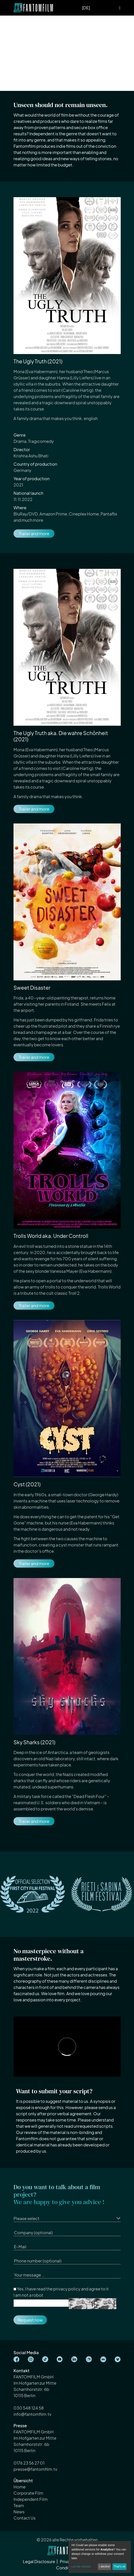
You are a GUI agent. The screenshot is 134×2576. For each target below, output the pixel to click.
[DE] (86, 7)
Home (20, 2486)
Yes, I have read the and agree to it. (62, 2288)
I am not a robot (28, 2295)
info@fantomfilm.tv (32, 2414)
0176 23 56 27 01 (29, 2462)
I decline (104, 2566)
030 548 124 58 (29, 2407)
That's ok (119, 2566)
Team (19, 2505)
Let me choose (81, 2566)
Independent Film (31, 2499)
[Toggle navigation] (119, 7)
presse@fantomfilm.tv (35, 2469)
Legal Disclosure (39, 2561)
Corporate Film (28, 2492)
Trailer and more (34, 533)
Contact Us (25, 2517)
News (19, 2511)
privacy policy (66, 2288)
